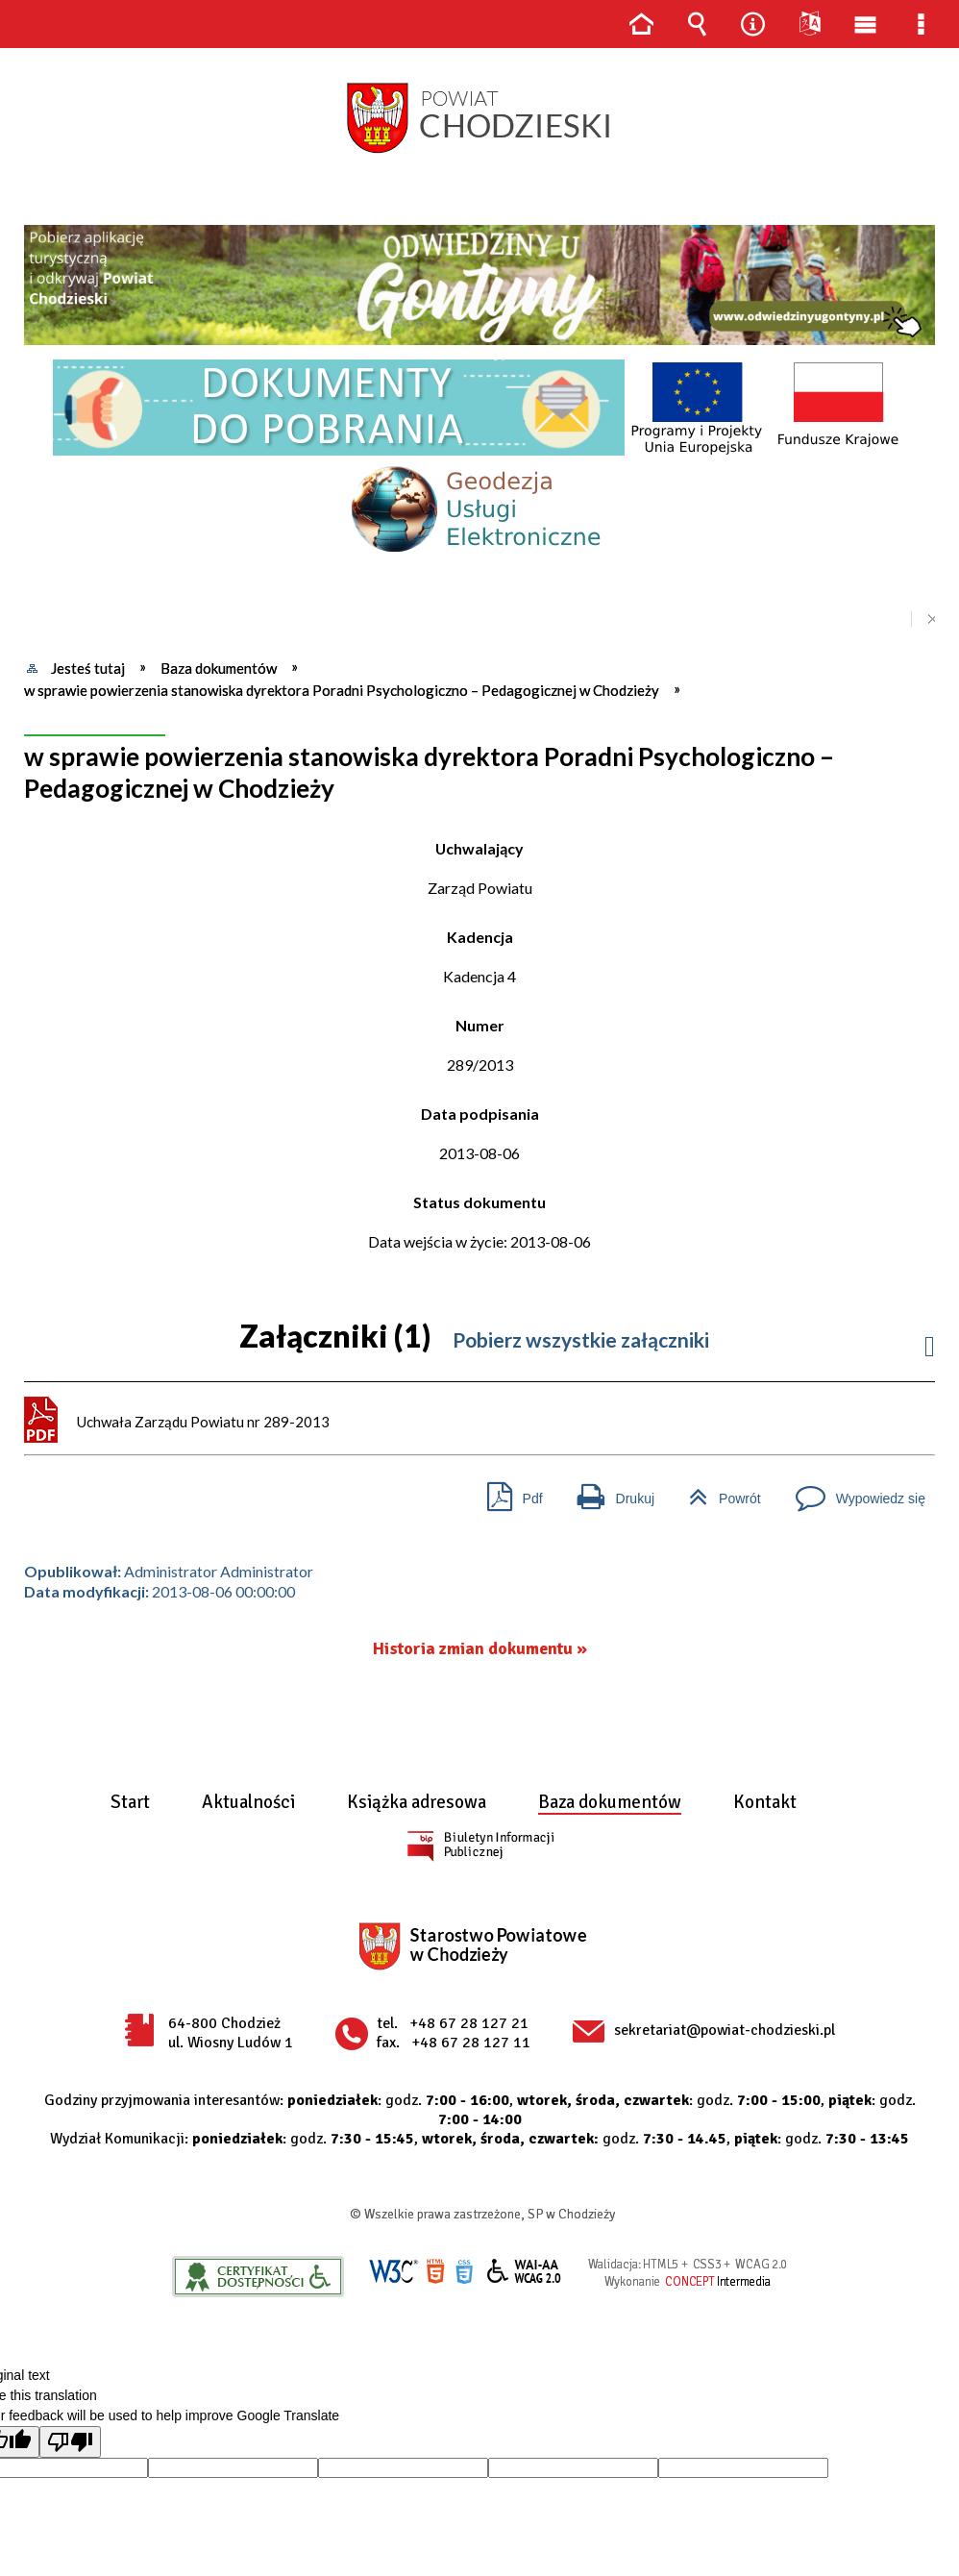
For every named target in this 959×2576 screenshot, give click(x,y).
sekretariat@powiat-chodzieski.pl (724, 2030)
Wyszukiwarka (696, 24)
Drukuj (608, 1491)
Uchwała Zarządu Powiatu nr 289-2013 (203, 1421)
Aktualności (248, 1803)
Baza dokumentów (609, 1803)
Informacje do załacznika (929, 1341)
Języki (809, 24)
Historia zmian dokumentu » (480, 1649)
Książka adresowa (416, 1803)
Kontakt (765, 1803)
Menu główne (864, 24)
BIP (480, 1845)
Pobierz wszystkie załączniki (581, 1339)
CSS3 (464, 2272)
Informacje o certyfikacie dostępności (258, 2276)
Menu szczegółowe (921, 24)
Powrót (717, 1491)
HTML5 (435, 2272)
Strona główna (641, 24)
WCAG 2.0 (524, 2271)
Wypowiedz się (852, 1491)
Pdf (507, 1491)
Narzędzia (753, 24)
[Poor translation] (70, 2442)
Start (130, 1803)
